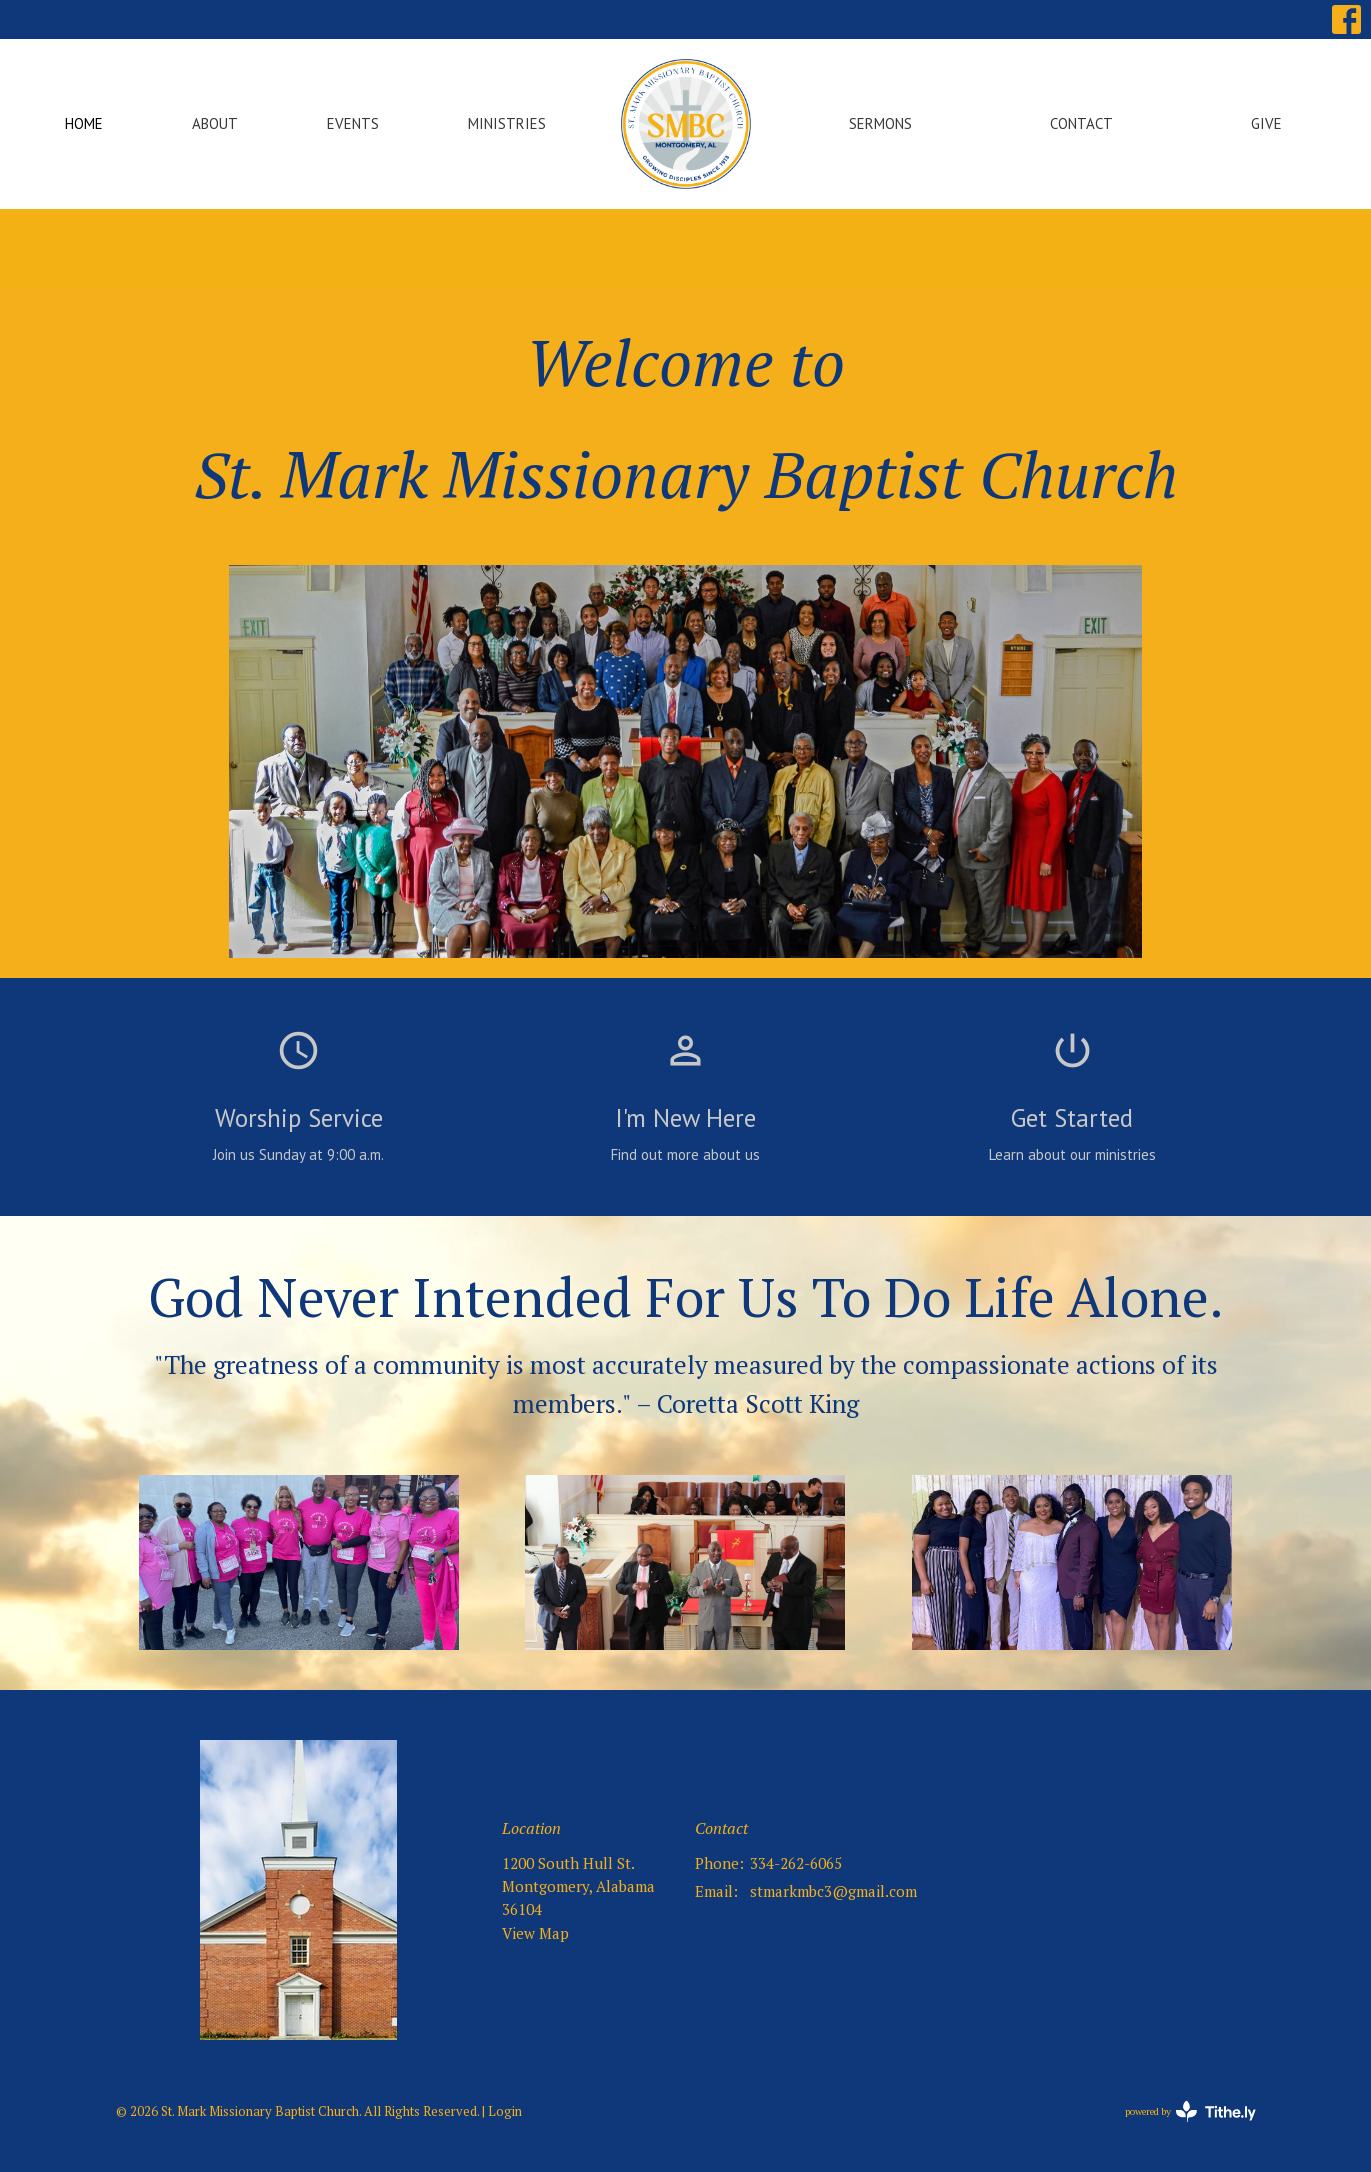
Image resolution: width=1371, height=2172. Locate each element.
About (215, 123)
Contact (1081, 123)
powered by (1190, 2111)
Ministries (507, 123)
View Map (535, 1933)
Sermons (880, 123)
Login (505, 2111)
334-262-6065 (796, 1863)
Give (1266, 123)
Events (353, 123)
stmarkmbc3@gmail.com (833, 1891)
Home (84, 123)
